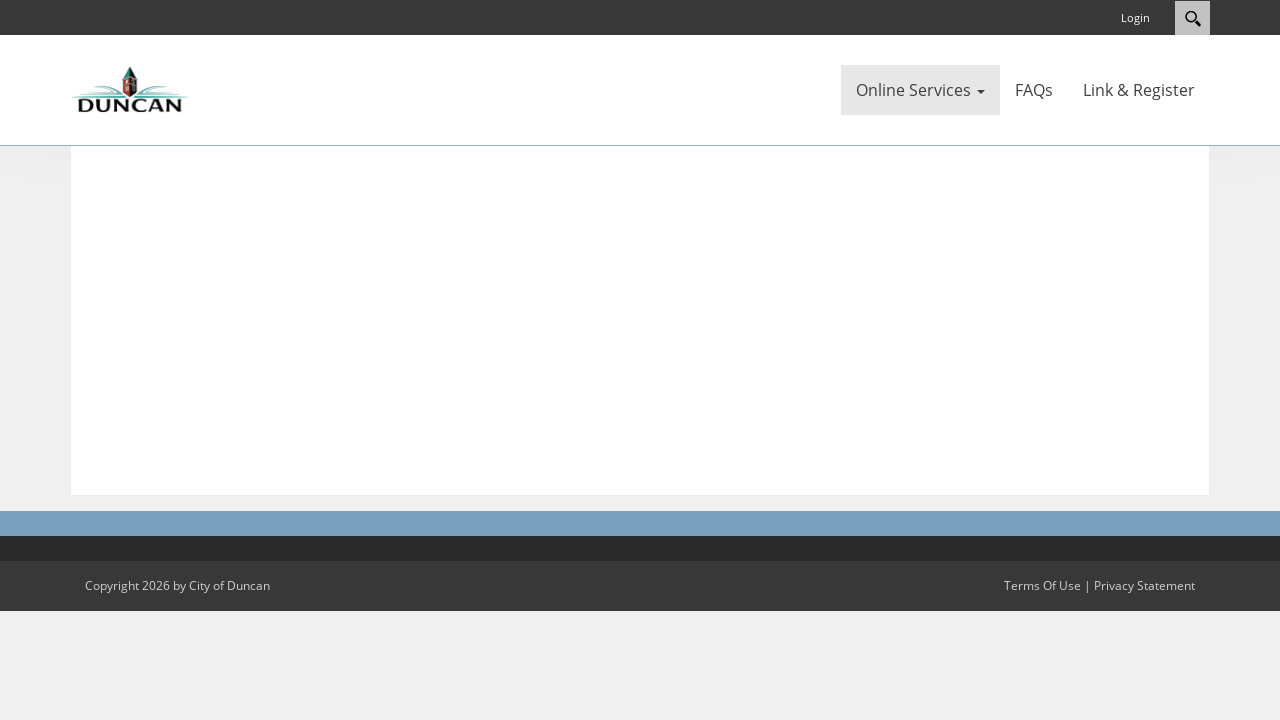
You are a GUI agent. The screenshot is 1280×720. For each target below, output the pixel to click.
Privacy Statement (1144, 585)
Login (1135, 17)
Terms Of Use (1042, 585)
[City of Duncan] (130, 88)
